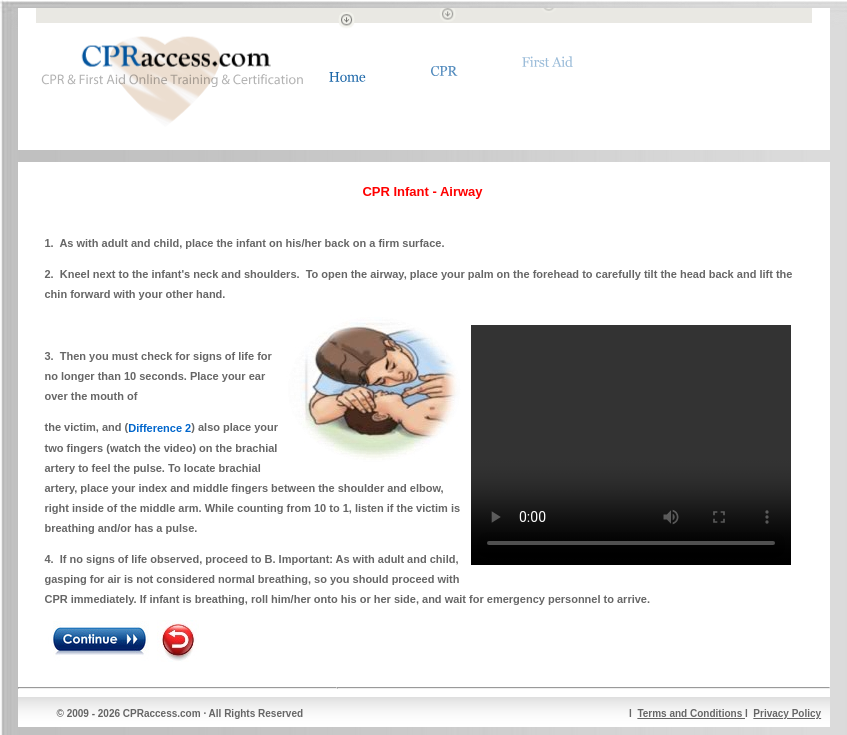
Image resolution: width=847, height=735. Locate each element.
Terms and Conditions (691, 713)
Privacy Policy (787, 713)
